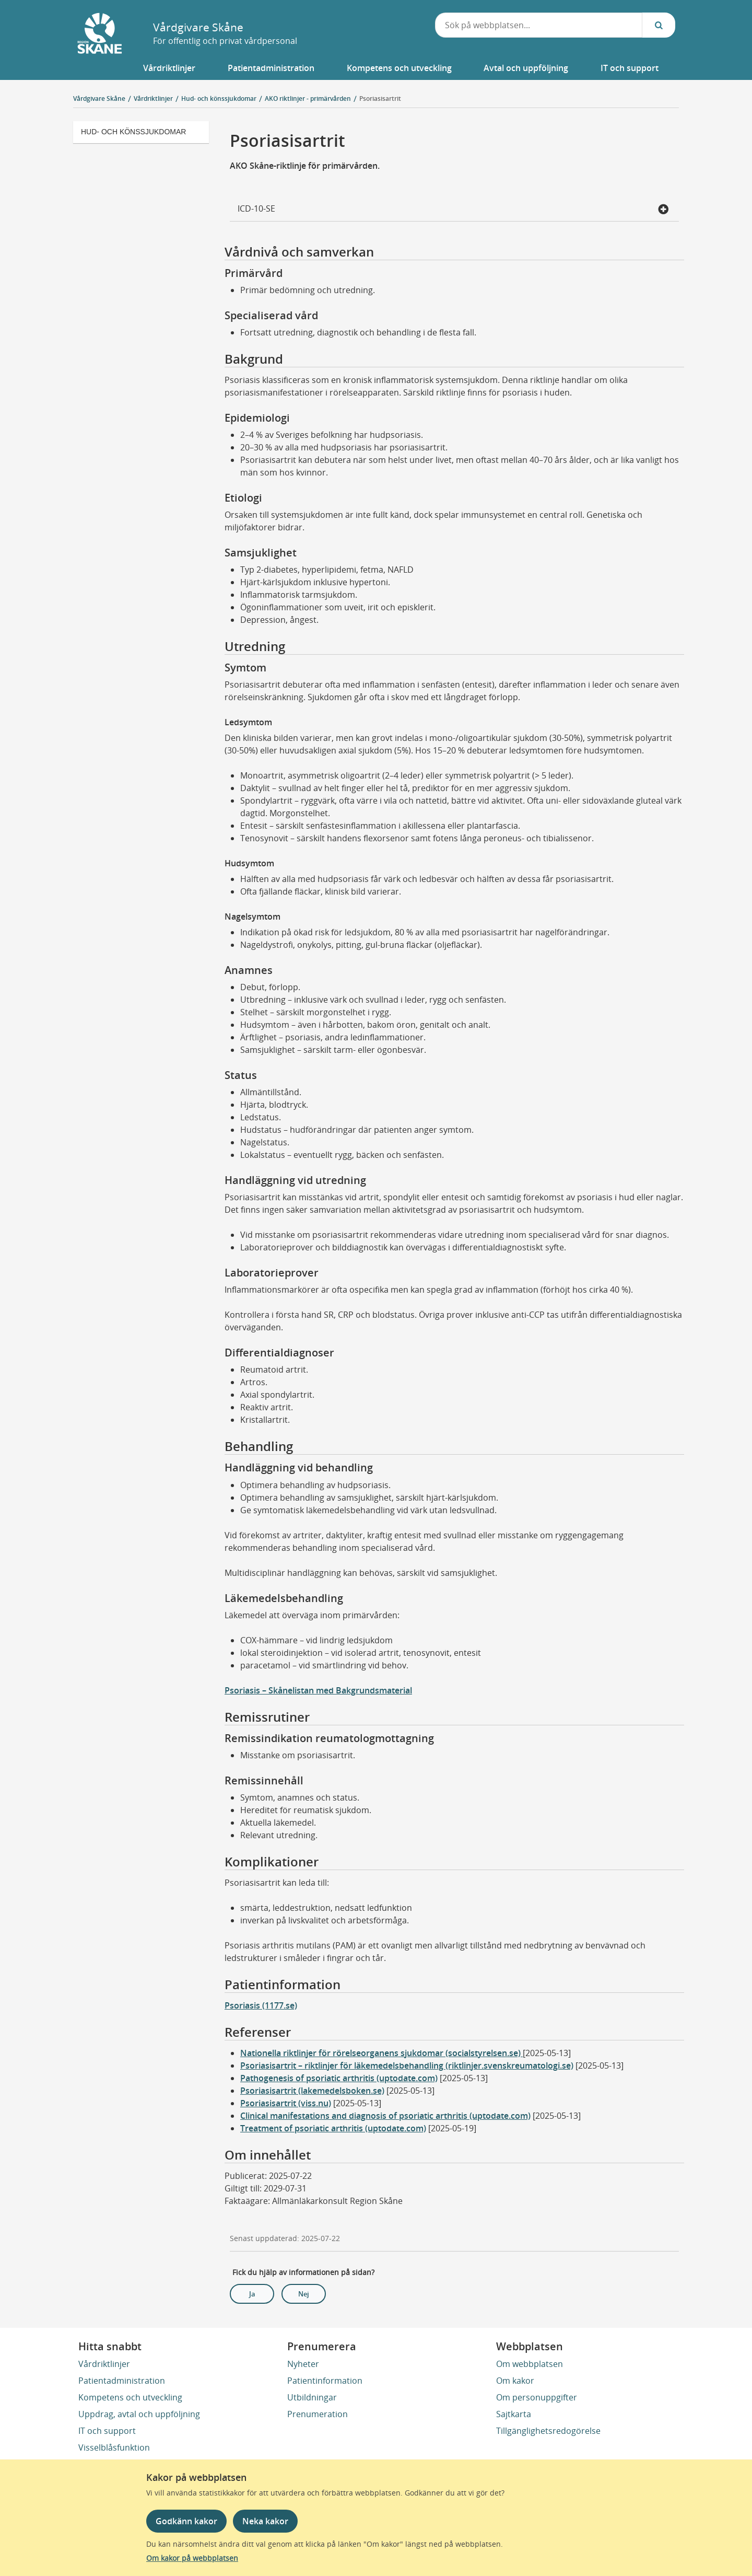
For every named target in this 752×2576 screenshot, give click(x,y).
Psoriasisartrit (380, 98)
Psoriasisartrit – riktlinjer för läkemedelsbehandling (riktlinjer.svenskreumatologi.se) (406, 2065)
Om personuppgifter (536, 2397)
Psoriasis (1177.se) (261, 2005)
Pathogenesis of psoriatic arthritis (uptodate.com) (339, 2078)
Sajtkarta (513, 2414)
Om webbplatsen (529, 2364)
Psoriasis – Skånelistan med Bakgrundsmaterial (318, 1690)
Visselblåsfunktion (114, 2447)
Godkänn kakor (186, 2521)
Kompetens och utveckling (130, 2397)
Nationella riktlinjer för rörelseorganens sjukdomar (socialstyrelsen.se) (381, 2053)
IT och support (107, 2430)
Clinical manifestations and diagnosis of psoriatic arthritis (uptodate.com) (385, 2115)
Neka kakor (265, 2521)
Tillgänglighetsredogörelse (548, 2430)
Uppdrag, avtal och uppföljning (139, 2414)
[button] (169, 68)
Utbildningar (312, 2397)
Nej (303, 2294)
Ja (252, 2294)
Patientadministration (121, 2380)
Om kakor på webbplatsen (192, 2558)
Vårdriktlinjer (104, 2364)
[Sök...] (658, 25)
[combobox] (539, 25)
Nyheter (303, 2364)
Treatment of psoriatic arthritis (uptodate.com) (333, 2128)
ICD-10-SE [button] (453, 209)
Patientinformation (324, 2380)
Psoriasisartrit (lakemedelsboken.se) (312, 2090)
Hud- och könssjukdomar (133, 131)
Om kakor (515, 2380)
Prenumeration (317, 2414)
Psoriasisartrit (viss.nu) (285, 2103)
